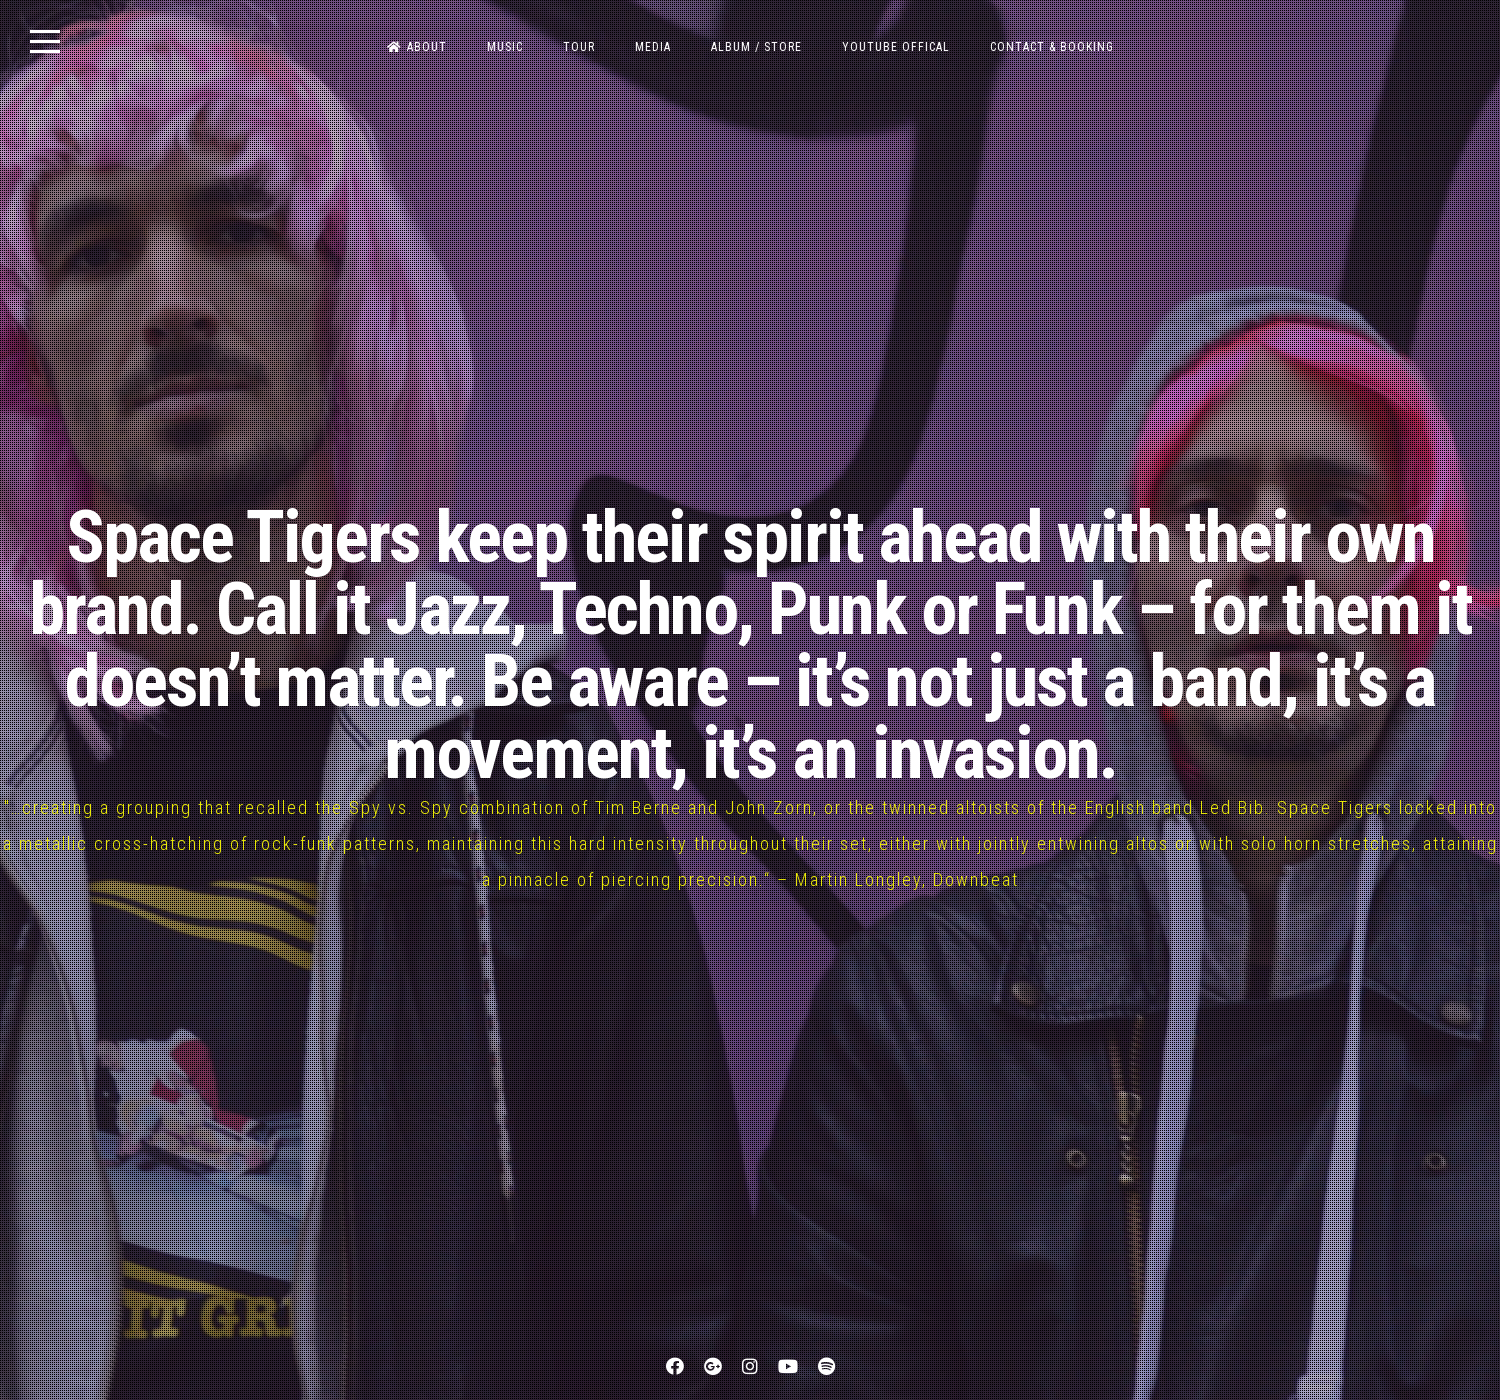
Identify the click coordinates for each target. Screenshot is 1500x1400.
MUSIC (505, 47)
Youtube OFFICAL (896, 47)
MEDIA (653, 47)
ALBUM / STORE (756, 47)
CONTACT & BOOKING (1052, 47)
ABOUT (417, 47)
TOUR (579, 47)
